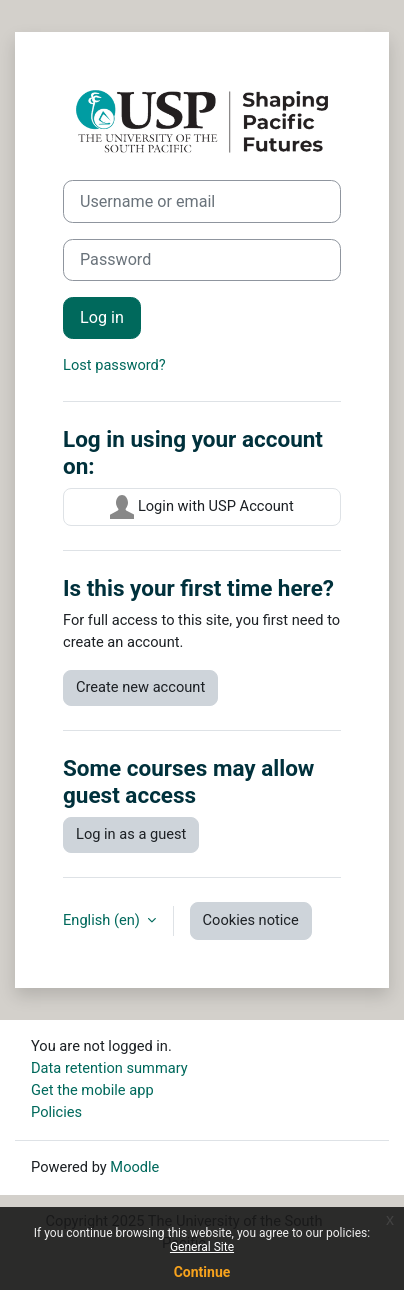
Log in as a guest (131, 834)
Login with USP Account (201, 507)
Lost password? (114, 365)
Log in (102, 317)
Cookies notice (251, 920)
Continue (202, 1272)
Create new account (140, 687)
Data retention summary (109, 1068)
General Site (202, 1247)
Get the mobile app (92, 1090)
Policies (56, 1112)
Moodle (134, 1167)
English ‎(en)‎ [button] (103, 920)
